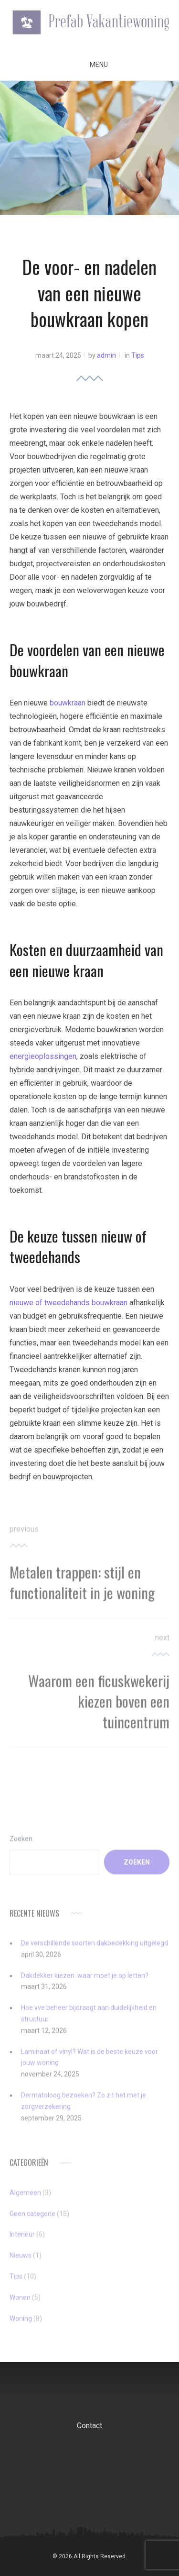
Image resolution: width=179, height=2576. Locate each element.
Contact (89, 2425)
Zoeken (21, 1844)
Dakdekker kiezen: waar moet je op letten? (84, 1980)
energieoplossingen (43, 1056)
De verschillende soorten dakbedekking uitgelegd (94, 1948)
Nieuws (21, 2260)
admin (106, 355)
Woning (21, 2323)
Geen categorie (32, 2219)
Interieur (22, 2240)
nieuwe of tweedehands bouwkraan (68, 1302)
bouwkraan (67, 702)
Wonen (20, 2302)
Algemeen (25, 2198)
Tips (137, 355)
